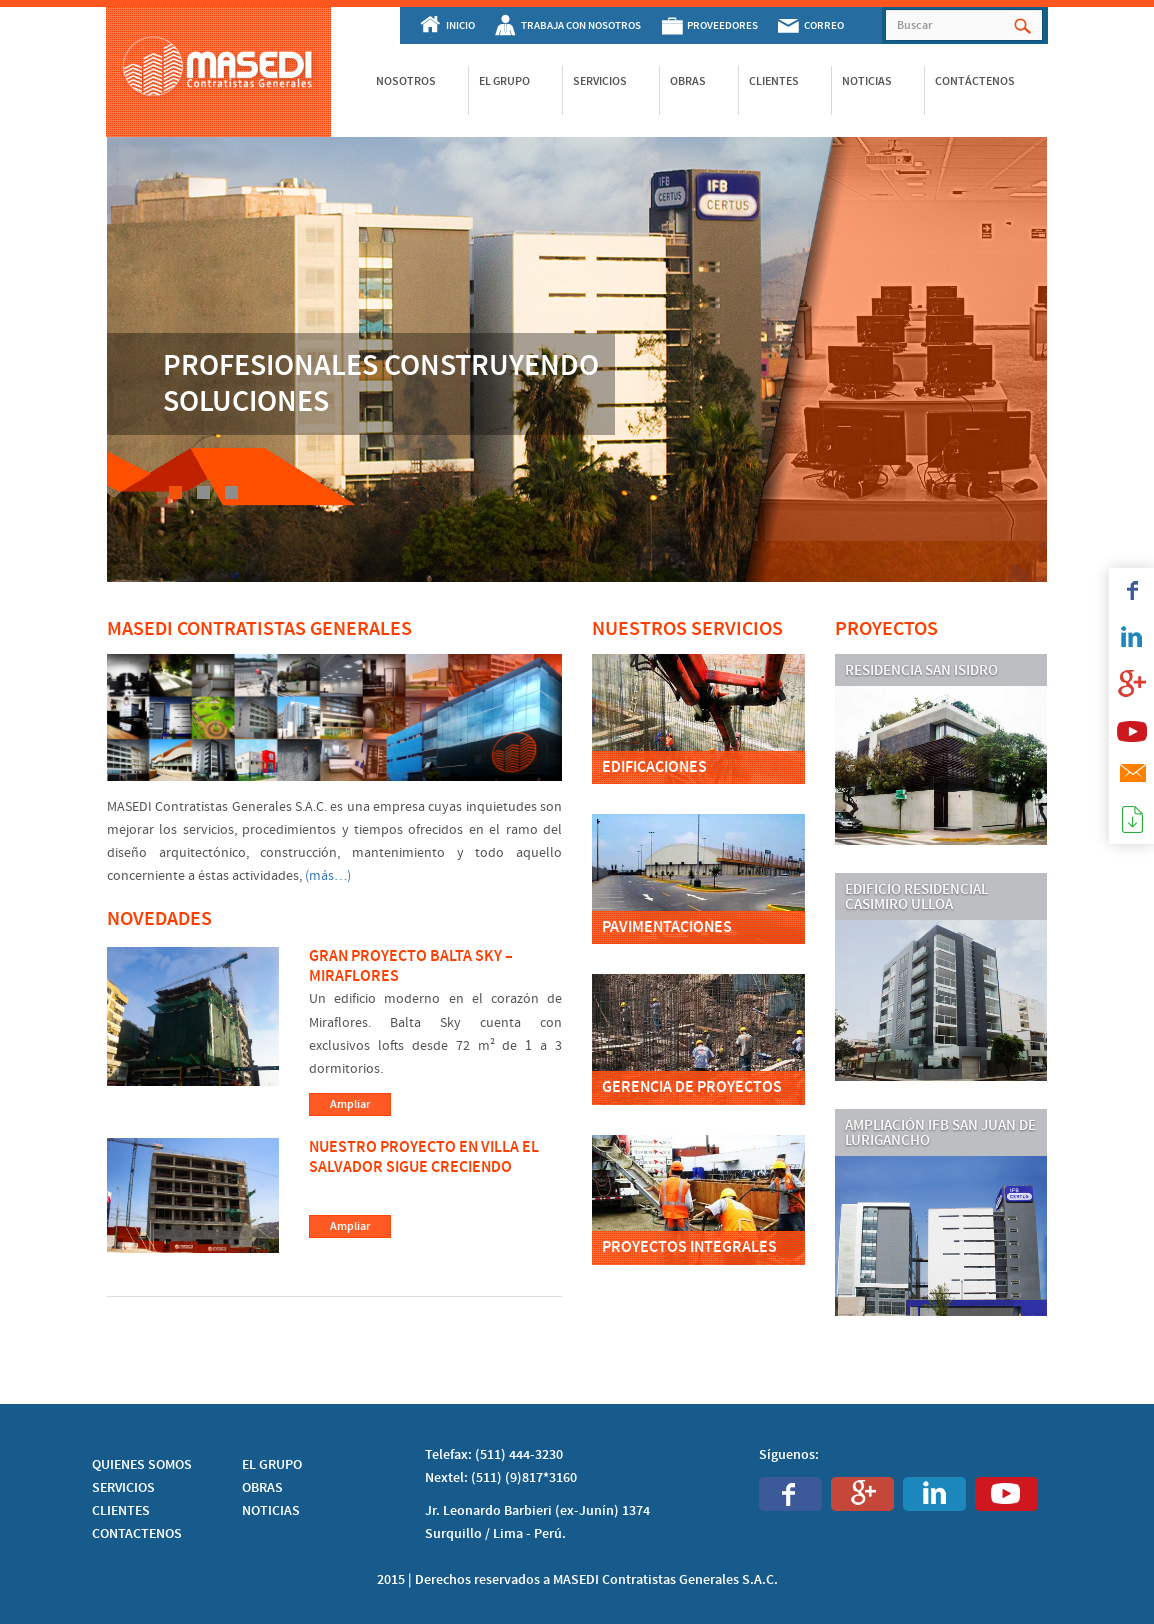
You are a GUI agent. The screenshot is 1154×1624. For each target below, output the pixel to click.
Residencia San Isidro (921, 671)
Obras (688, 81)
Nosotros (406, 81)
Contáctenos (975, 81)
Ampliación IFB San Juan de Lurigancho (940, 1133)
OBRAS (262, 1488)
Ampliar (350, 1104)
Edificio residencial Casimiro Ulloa (916, 897)
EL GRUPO (272, 1465)
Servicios (600, 81)
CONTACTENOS (137, 1534)
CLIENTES (121, 1511)
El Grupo (504, 81)
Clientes (774, 81)
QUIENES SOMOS (142, 1465)
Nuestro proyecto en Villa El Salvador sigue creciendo (424, 1158)
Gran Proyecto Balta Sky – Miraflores (411, 967)
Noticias (867, 81)
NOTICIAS (271, 1511)
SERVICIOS (123, 1488)
